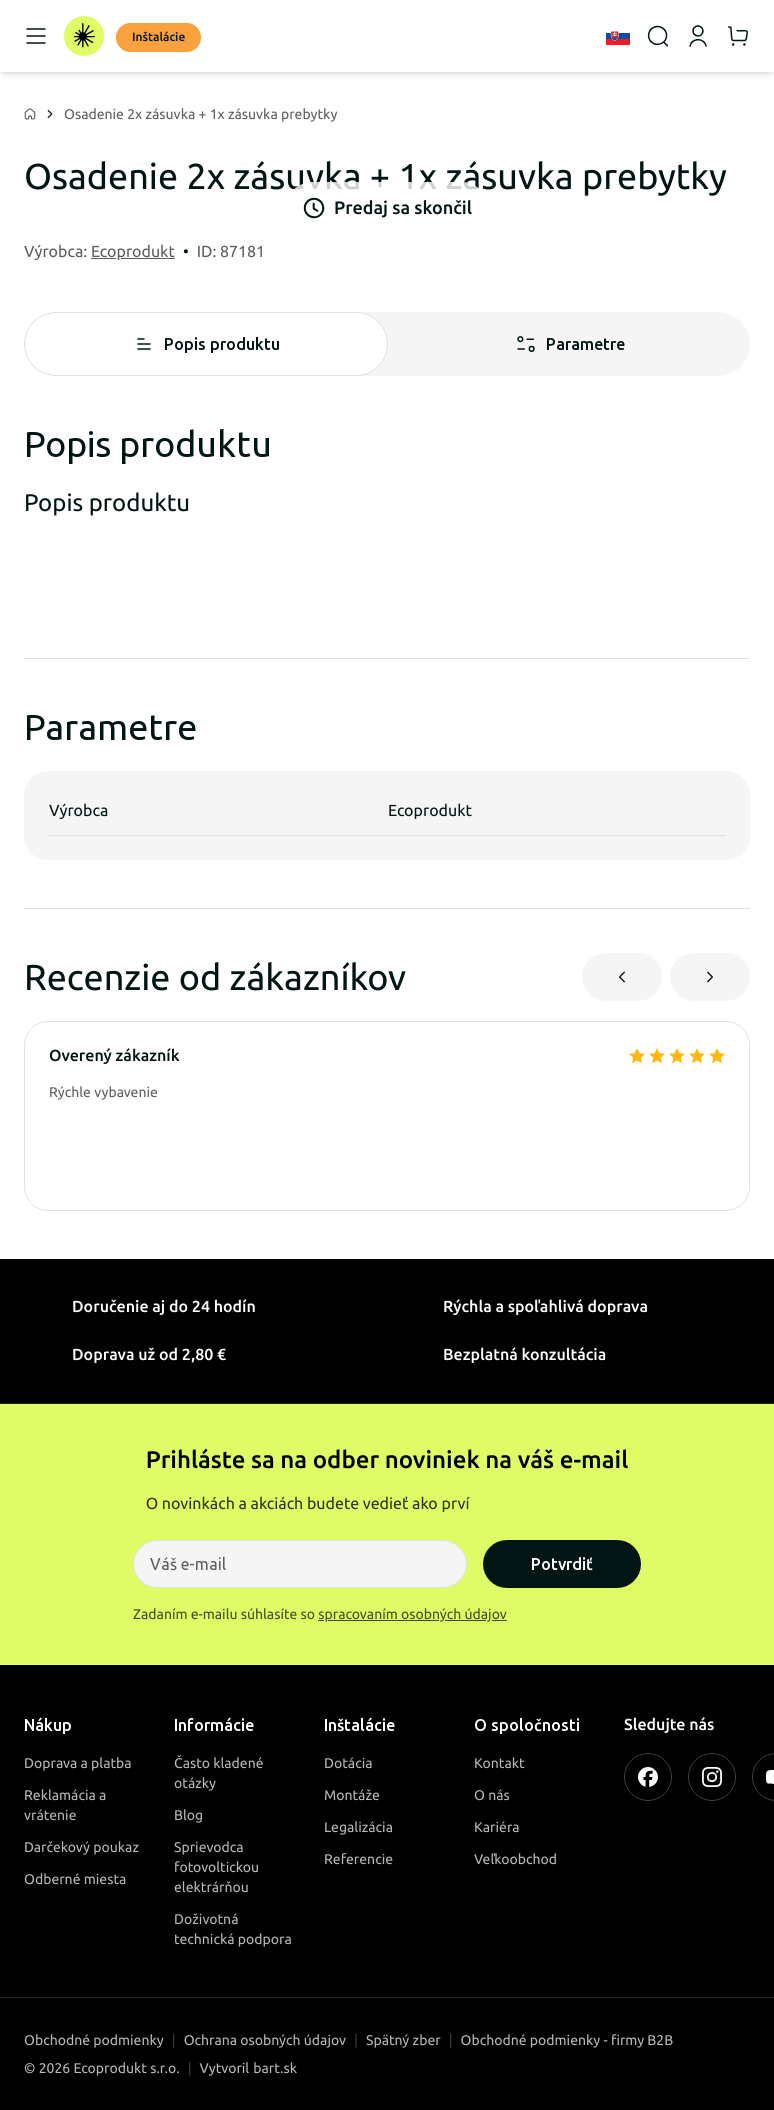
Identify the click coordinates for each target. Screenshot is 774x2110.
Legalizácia (358, 1827)
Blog (188, 1815)
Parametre (569, 344)
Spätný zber (403, 2040)
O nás (492, 1795)
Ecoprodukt (133, 252)
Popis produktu (206, 344)
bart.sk (275, 2068)
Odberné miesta (75, 1879)
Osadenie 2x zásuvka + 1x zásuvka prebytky (200, 114)
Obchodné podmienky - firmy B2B (567, 2040)
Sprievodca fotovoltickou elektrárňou (216, 1867)
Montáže (352, 1795)
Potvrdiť (562, 1564)
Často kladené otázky (219, 1773)
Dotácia (348, 1763)
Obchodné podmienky (94, 2040)
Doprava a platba (78, 1763)
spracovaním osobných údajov (412, 1614)
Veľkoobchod (515, 1859)
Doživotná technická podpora (233, 1929)
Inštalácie (158, 37)
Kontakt (499, 1763)
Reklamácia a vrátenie (65, 1805)
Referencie (358, 1859)
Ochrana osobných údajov (265, 2040)
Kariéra (497, 1827)
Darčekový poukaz (81, 1847)
